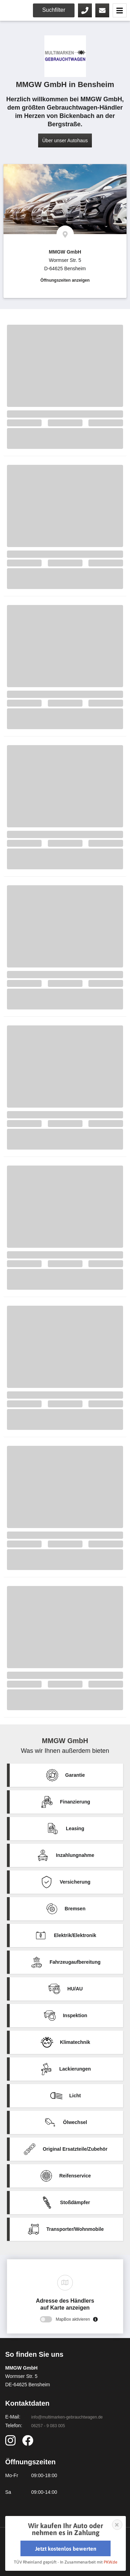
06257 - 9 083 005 (85, 10)
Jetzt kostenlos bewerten (65, 2548)
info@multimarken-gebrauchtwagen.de (67, 2417)
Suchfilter (54, 10)
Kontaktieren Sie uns (102, 10)
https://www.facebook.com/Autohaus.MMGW (29, 2440)
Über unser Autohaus (65, 140)
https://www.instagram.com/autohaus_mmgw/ (12, 2440)
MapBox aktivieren (73, 2319)
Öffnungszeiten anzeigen (64, 280)
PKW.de (110, 2562)
